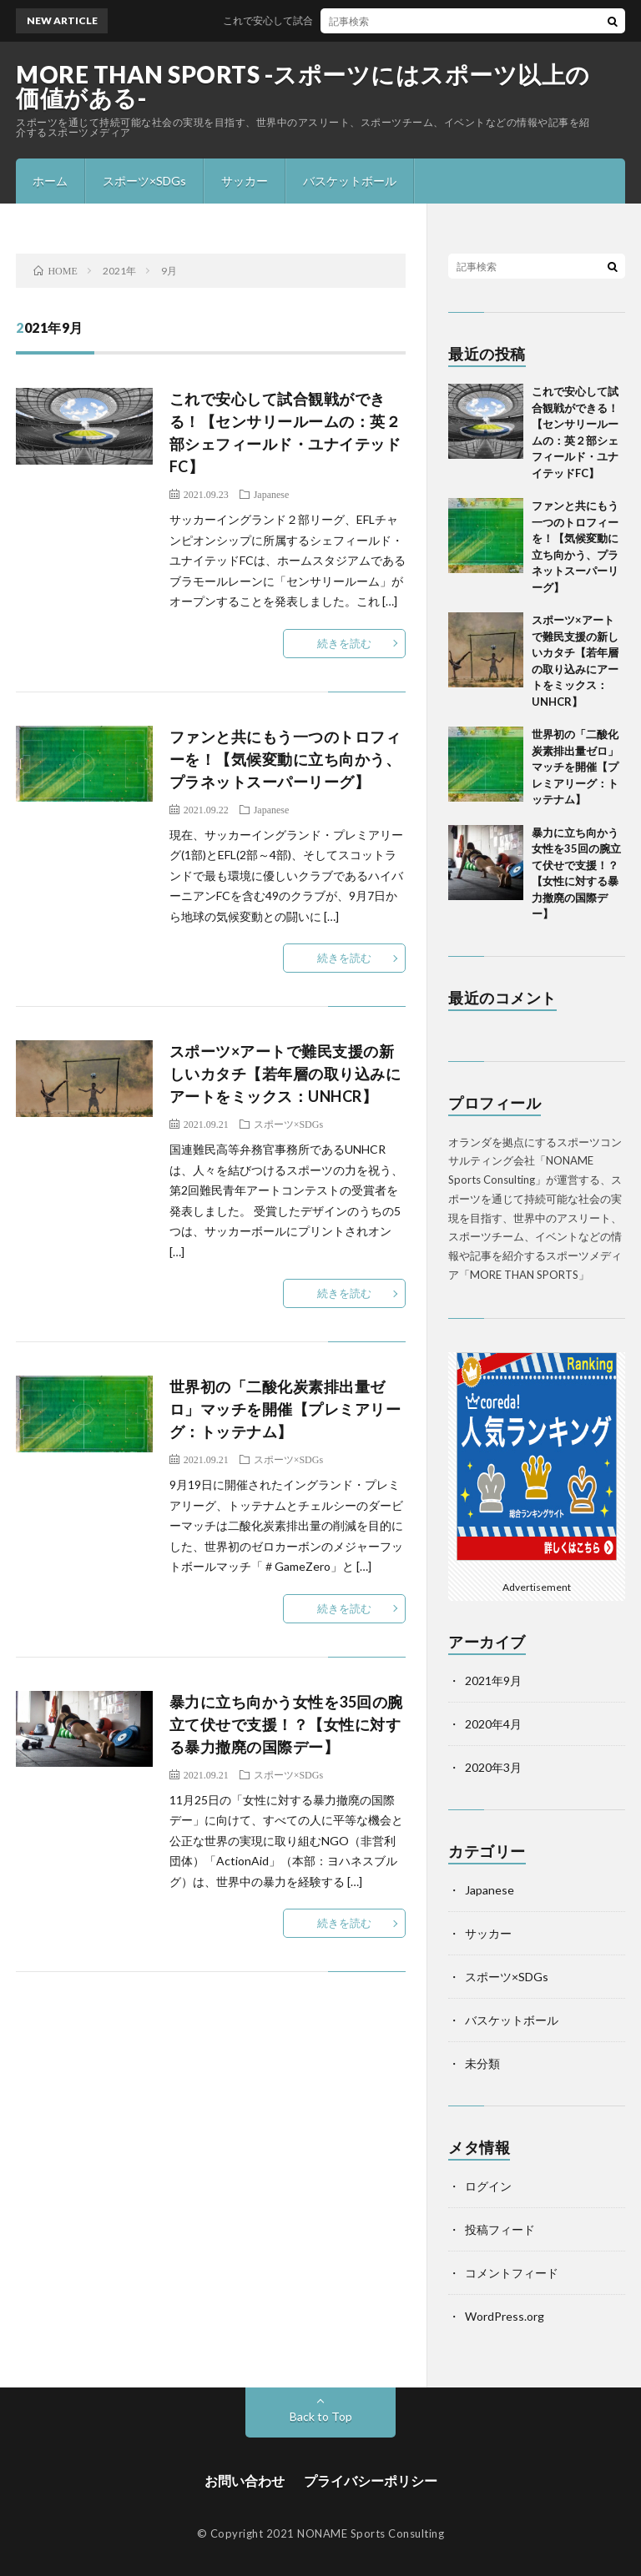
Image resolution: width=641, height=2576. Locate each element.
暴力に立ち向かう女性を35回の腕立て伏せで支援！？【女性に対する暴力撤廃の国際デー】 (286, 1724)
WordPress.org (504, 2316)
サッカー (244, 181)
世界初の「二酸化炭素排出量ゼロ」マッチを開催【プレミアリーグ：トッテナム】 (285, 1409)
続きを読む (344, 643)
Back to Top (321, 2416)
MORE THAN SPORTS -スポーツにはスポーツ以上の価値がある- (303, 86)
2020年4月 (493, 1724)
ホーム (50, 181)
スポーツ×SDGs (144, 181)
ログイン (488, 2186)
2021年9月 (493, 1680)
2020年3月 (493, 1767)
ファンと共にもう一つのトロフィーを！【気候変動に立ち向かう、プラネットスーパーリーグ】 (285, 759)
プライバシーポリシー (370, 2480)
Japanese (272, 494)
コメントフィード (511, 2273)
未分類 (482, 2063)
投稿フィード (500, 2229)
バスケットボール (349, 181)
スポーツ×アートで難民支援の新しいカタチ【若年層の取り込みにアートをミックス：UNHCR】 (285, 1073)
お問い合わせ (244, 2480)
